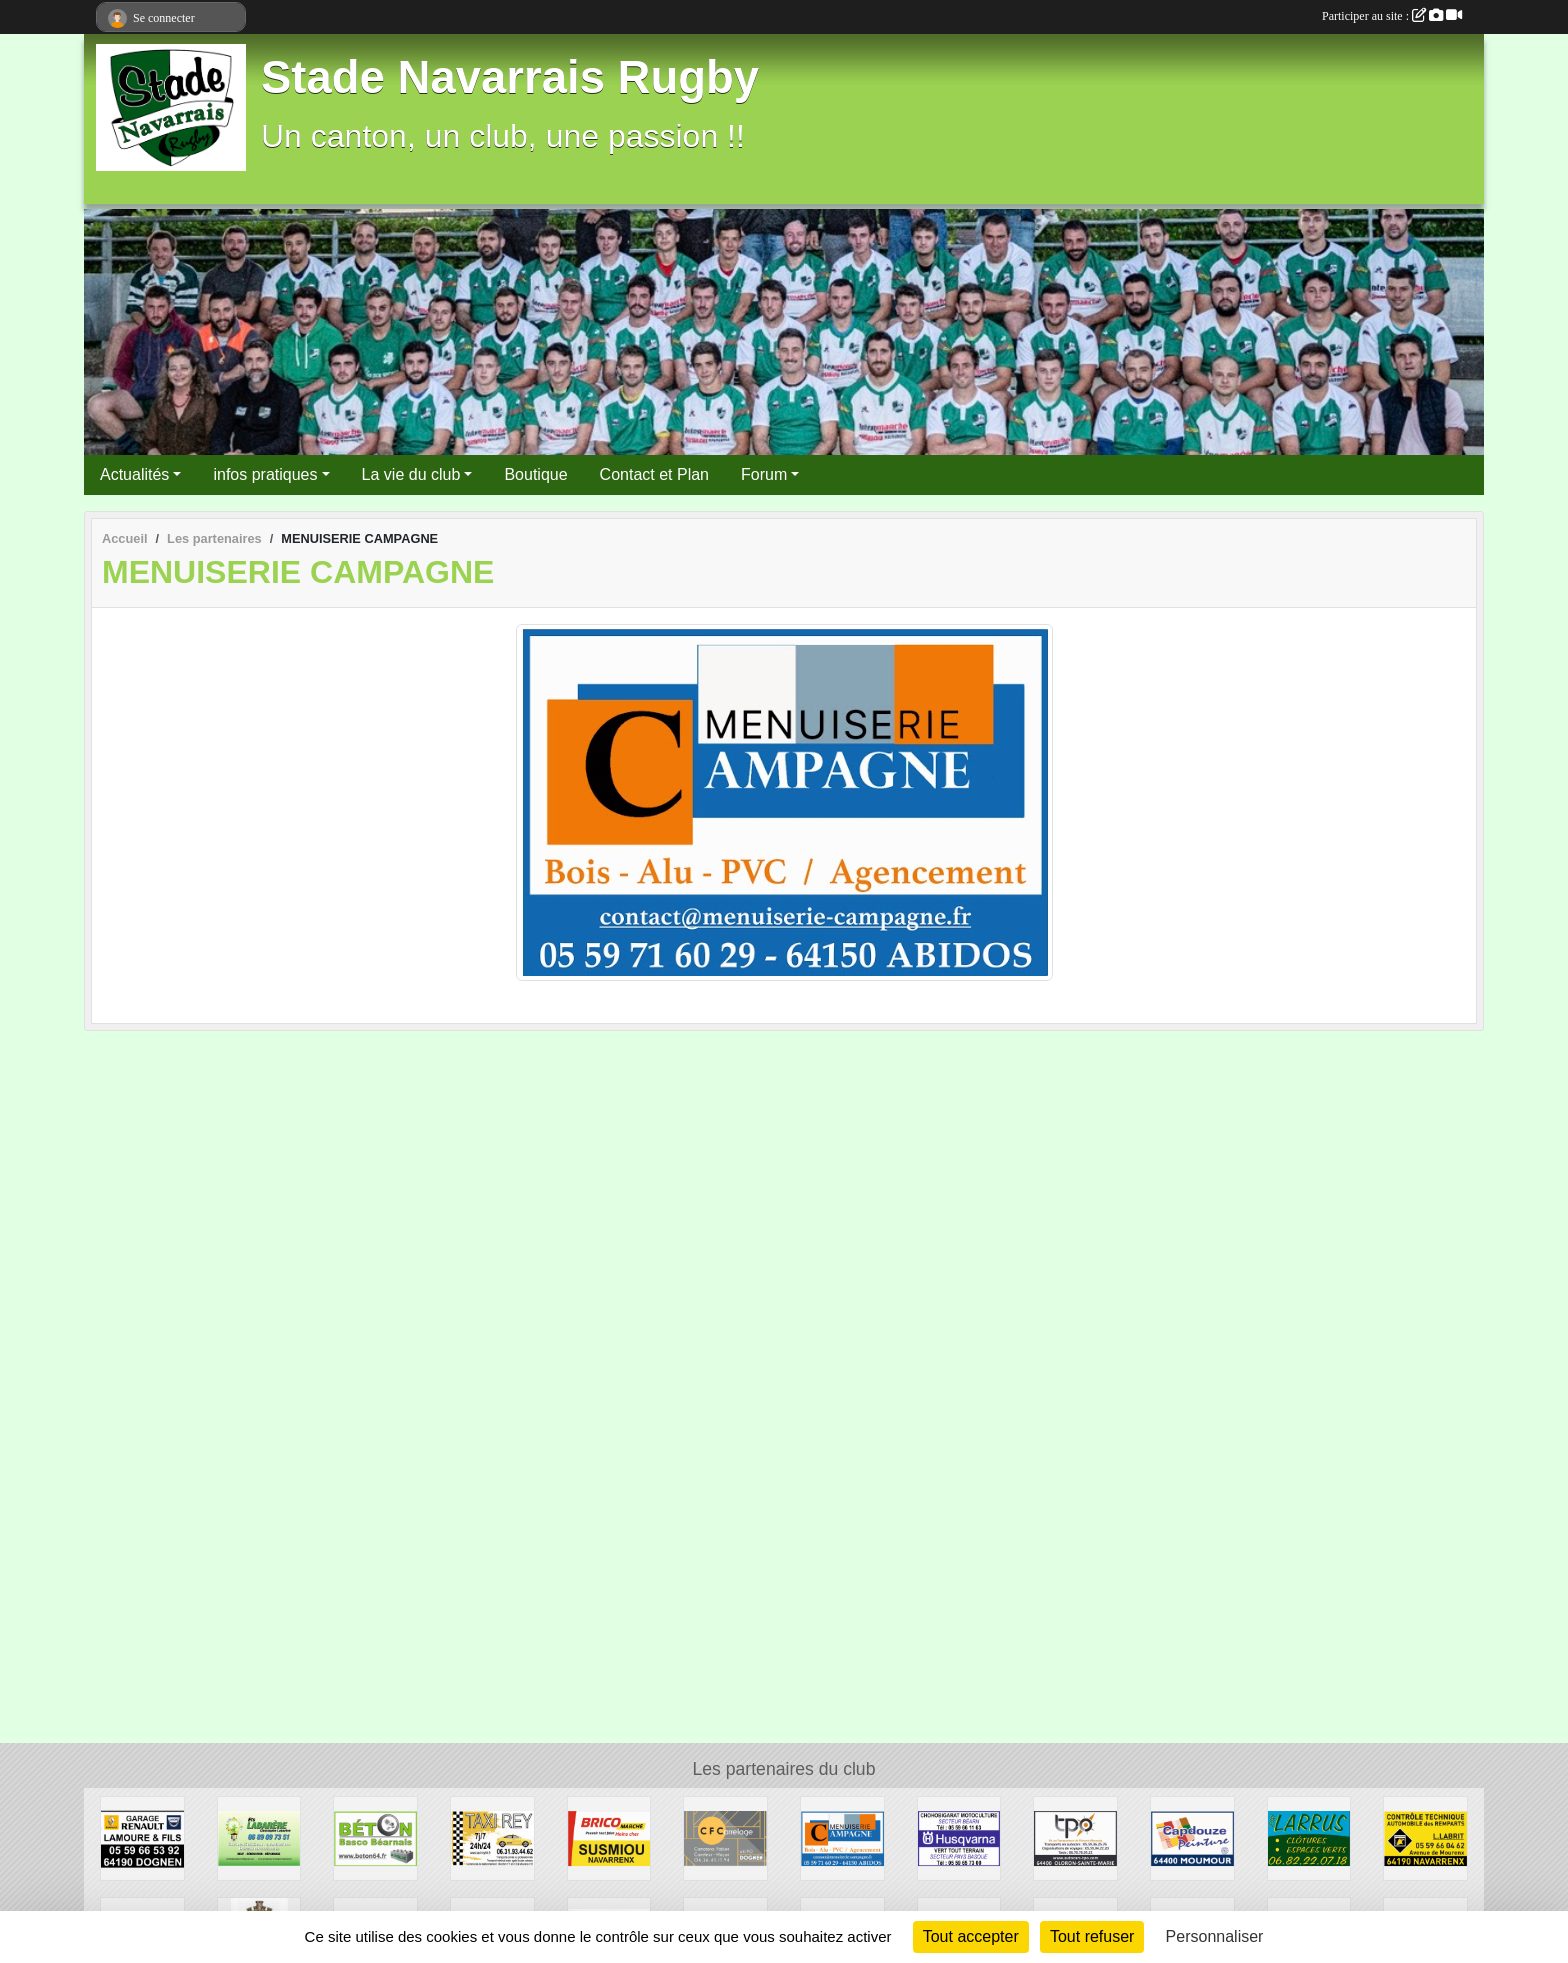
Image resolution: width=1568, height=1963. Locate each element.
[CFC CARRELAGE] (725, 1837)
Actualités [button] (134, 474)
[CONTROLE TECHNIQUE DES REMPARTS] (1425, 1837)
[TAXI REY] (492, 1837)
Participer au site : (1392, 16)
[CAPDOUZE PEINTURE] (1192, 1837)
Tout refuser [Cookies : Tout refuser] (1092, 1936)
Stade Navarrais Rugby (510, 77)
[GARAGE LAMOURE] (142, 1837)
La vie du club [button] (411, 474)
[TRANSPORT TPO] (1075, 1837)
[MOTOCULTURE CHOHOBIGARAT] (959, 1837)
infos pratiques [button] (265, 474)
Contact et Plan (654, 474)
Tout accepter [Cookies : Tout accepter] (971, 1936)
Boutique (535, 474)
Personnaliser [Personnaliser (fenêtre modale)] (1215, 1936)
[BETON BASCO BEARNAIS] (375, 1837)
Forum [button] (764, 474)
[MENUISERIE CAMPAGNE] (842, 1837)
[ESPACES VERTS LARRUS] (1309, 1837)
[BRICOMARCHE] (609, 1837)
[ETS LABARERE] (259, 1837)
